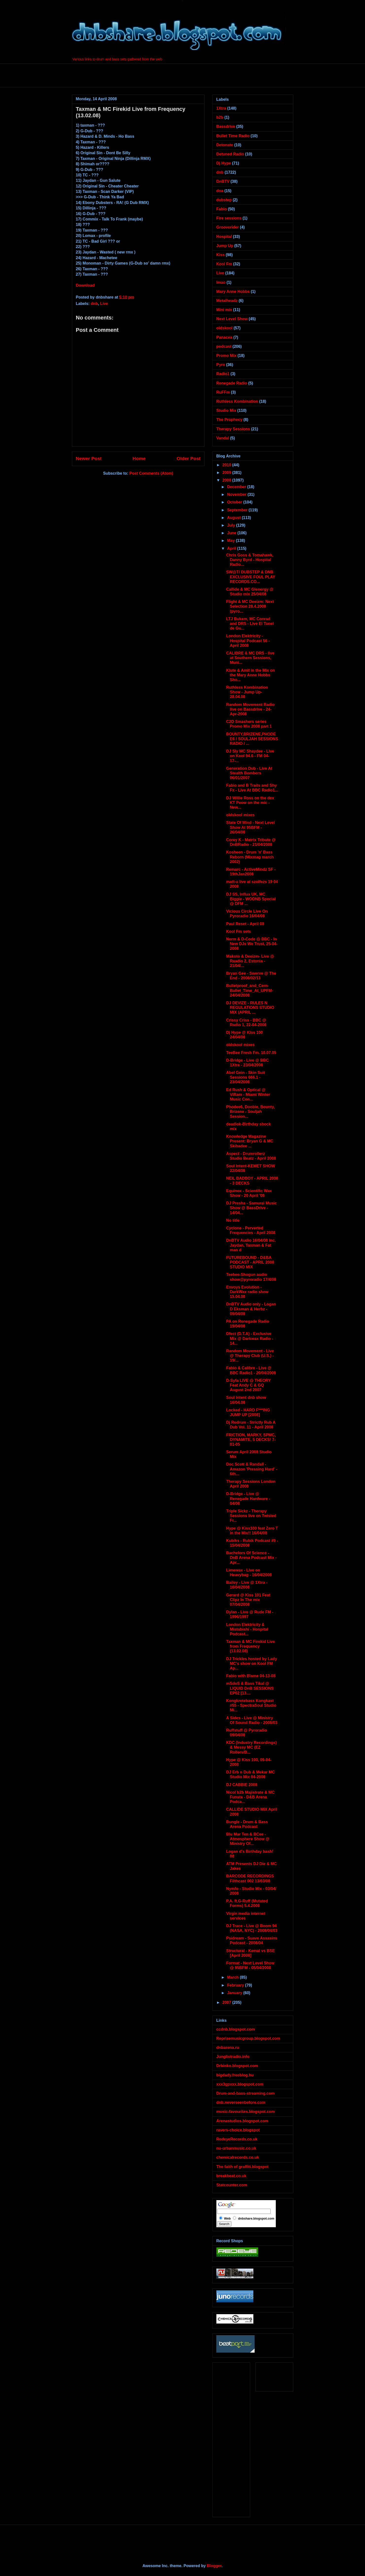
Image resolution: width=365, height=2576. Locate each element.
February (236, 1985)
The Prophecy (229, 420)
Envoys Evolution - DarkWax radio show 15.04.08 (247, 1292)
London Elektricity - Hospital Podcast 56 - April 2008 (248, 640)
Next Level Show (232, 319)
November (237, 494)
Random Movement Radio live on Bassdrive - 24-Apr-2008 (250, 709)
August (234, 518)
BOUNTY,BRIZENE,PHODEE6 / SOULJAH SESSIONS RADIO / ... (252, 739)
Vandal (222, 438)
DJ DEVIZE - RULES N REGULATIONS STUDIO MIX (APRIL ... (250, 1007)
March (233, 1977)
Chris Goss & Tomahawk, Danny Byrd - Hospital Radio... (249, 560)
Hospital (224, 236)
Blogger (214, 2566)
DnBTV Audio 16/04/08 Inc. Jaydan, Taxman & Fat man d (251, 1245)
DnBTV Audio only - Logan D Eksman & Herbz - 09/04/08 (251, 1309)
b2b (219, 117)
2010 (227, 465)
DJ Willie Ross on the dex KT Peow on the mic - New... (250, 802)
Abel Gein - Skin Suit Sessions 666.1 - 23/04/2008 (245, 1077)
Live (104, 303)
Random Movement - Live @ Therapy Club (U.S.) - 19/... (250, 1355)
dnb (94, 303)
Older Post (188, 458)
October (235, 502)
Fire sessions (229, 218)
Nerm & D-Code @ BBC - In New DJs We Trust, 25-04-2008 (252, 944)
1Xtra (221, 108)
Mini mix (224, 310)
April (232, 548)
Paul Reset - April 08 (245, 924)
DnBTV (222, 181)
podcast (223, 346)
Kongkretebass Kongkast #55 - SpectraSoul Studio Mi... (251, 1705)
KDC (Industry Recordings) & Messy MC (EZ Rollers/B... (251, 1747)
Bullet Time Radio (233, 136)
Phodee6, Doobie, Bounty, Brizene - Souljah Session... (250, 1111)
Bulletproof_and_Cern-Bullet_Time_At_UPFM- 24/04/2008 (249, 990)
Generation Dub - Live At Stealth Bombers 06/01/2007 (249, 773)
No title (232, 1220)
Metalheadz (227, 301)
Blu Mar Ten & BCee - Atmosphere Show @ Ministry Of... (247, 1839)
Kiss (220, 255)
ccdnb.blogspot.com (235, 2029)
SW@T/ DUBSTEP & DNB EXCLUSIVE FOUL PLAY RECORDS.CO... (250, 577)
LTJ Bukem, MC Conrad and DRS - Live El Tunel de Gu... (250, 623)
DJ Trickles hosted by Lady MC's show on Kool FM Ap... (251, 1663)
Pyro (220, 365)
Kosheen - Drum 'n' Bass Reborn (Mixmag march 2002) (250, 857)
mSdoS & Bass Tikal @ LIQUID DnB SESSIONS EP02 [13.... (250, 1688)
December (237, 487)
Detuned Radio (230, 154)
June (232, 533)
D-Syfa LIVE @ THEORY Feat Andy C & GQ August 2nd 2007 (248, 1385)
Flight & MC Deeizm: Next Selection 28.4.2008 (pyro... (250, 606)
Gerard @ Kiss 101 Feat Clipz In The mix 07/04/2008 (248, 1599)
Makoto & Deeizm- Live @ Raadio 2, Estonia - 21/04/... (250, 961)
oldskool (224, 328)
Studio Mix (226, 410)
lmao (221, 282)
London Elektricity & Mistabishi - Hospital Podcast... (247, 1629)
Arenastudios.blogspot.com (242, 2121)
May (231, 540)
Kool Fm (224, 264)
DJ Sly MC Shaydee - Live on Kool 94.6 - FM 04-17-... (250, 756)
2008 (227, 480)
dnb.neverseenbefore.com (240, 2102)
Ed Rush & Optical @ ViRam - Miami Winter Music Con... (248, 1094)
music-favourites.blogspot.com (245, 2111)
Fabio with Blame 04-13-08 (250, 1676)
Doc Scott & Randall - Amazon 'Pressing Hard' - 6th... (251, 1469)
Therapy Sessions (233, 429)
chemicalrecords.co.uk (237, 2157)
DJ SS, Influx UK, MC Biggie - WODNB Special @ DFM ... (251, 899)
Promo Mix (226, 355)
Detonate (224, 145)
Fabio (221, 209)
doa (219, 191)
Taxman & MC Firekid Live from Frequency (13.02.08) (250, 1646)
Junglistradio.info (232, 2057)
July (231, 525)
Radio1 (222, 374)
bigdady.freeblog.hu (235, 2075)
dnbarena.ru (227, 2047)
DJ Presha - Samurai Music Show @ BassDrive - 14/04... (251, 1208)
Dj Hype (223, 163)
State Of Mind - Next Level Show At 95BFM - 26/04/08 (250, 827)
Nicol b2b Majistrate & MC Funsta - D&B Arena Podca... (250, 1797)
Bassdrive (225, 126)
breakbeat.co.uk (231, 2176)
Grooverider (227, 227)
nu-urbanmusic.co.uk (236, 2148)
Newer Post (89, 458)
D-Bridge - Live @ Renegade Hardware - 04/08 (248, 1498)
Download (85, 285)
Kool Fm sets (238, 931)
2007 (227, 2002)
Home (139, 458)
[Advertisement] (161, 75)
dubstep (224, 200)
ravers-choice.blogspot (238, 2130)
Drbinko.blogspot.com (237, 2066)
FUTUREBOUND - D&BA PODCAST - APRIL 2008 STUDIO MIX (250, 1262)
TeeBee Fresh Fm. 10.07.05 (251, 1053)
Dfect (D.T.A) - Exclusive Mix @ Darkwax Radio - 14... (249, 1338)
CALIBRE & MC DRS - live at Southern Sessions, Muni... (250, 658)
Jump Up (224, 246)
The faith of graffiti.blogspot (242, 2167)
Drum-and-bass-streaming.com (245, 2093)
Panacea (224, 337)
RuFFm (223, 392)
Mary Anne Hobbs (233, 291)
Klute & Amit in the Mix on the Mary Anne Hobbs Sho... (250, 675)
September (237, 510)
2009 (227, 472)
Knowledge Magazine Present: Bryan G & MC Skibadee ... (249, 1141)
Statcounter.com (231, 2185)
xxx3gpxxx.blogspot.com (239, 2084)
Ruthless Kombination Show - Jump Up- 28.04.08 (247, 692)
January (235, 1993)
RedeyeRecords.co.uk (237, 2139)
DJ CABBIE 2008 (241, 1785)
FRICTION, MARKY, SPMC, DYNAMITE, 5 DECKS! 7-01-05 (251, 1439)
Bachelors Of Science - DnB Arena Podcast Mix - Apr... (251, 1557)
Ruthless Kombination (237, 401)
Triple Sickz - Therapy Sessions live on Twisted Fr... (251, 1515)
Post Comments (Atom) (151, 473)
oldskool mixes (240, 815)
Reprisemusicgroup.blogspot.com (248, 2038)
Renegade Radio (231, 383)
